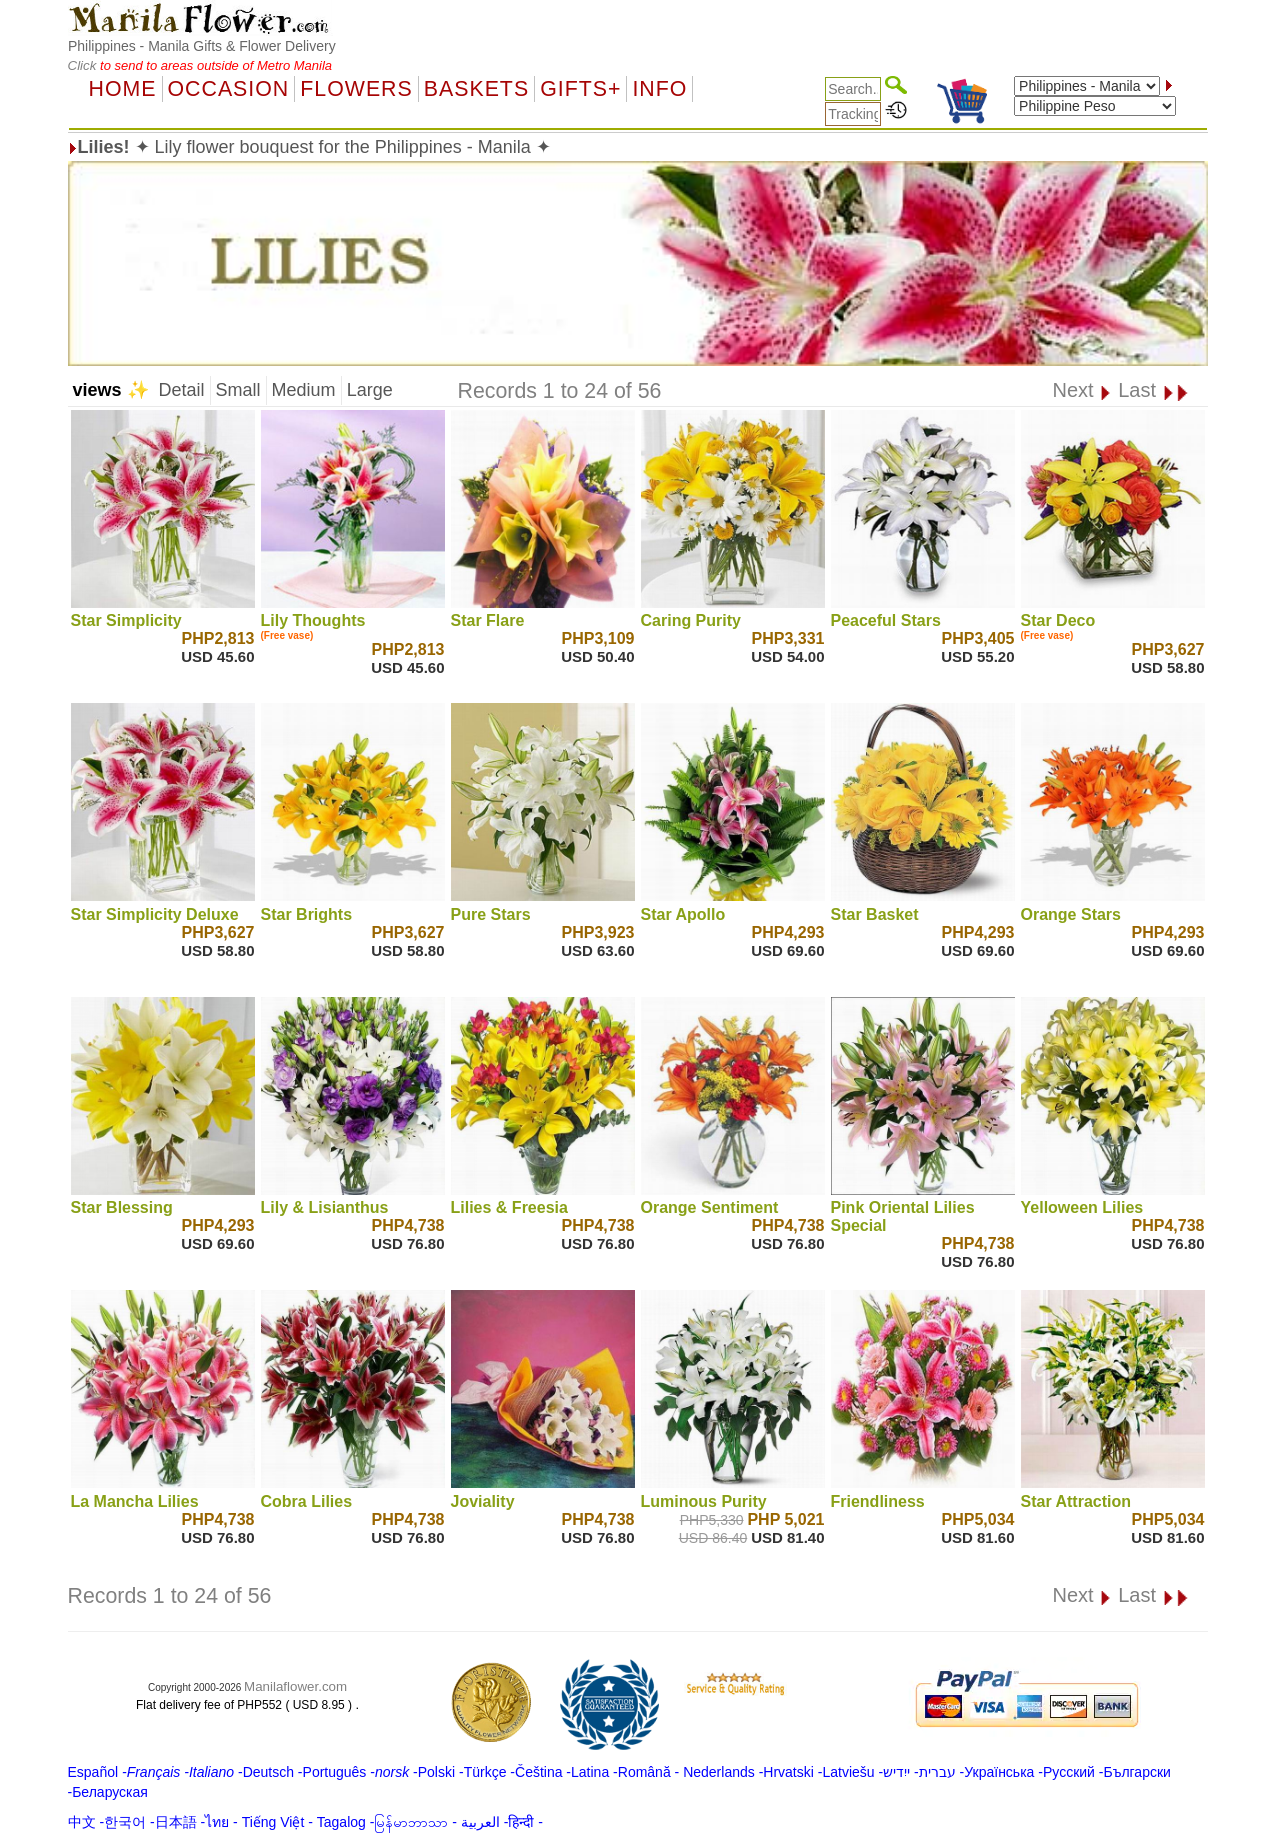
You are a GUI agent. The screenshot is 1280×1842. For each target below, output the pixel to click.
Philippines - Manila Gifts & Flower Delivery (202, 46)
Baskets (476, 89)
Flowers (356, 89)
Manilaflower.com (295, 1686)
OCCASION (229, 89)
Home (123, 89)
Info (659, 89)
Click (84, 65)
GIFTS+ (580, 89)
